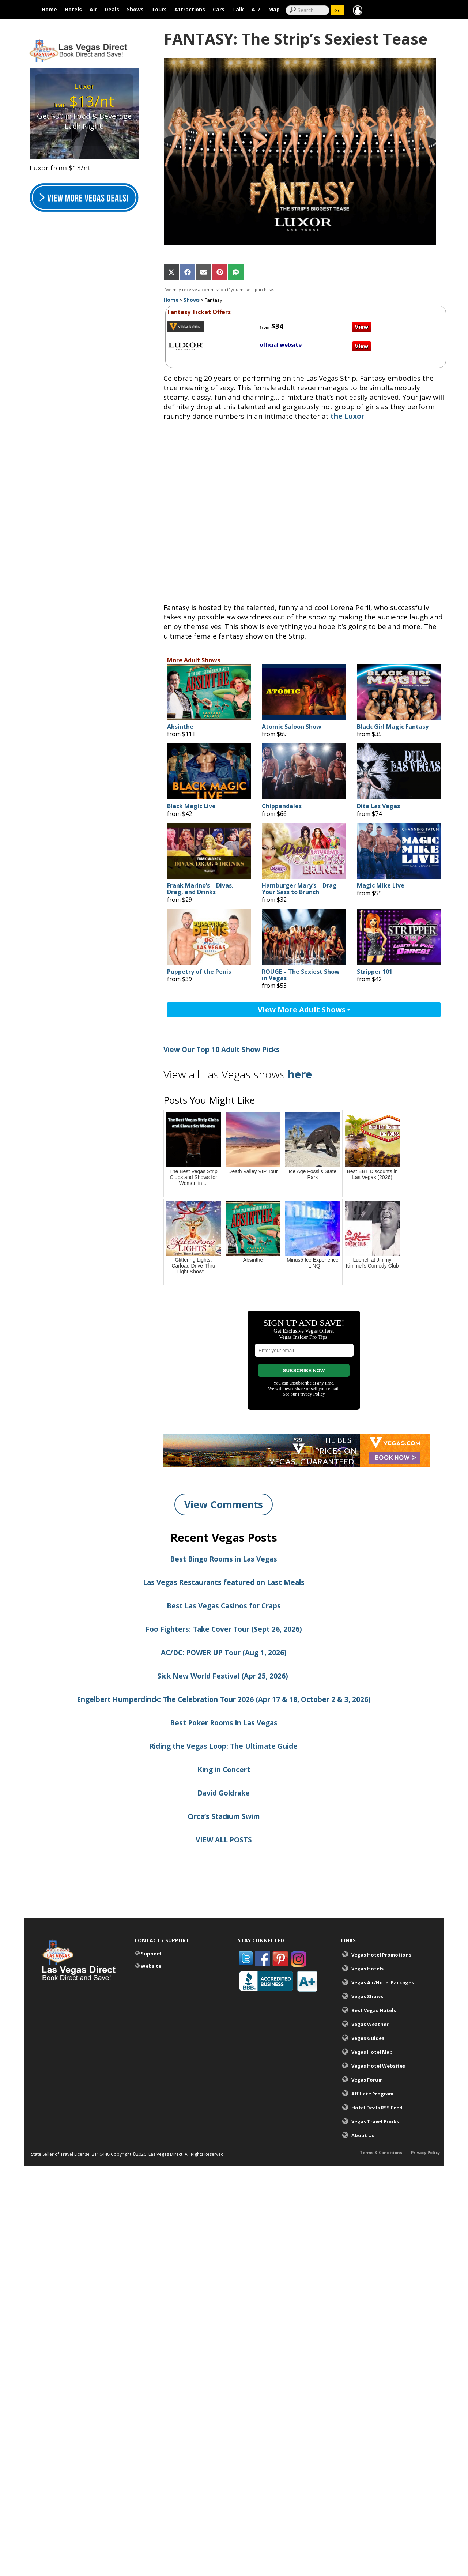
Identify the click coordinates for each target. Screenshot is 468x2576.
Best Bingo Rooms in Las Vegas (223, 1564)
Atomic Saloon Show (291, 732)
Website (151, 1971)
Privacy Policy (425, 2159)
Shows (135, 9)
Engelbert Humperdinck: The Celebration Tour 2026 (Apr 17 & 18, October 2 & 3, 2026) (224, 1704)
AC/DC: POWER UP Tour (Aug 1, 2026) (224, 1657)
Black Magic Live (191, 812)
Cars (218, 9)
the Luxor (347, 421)
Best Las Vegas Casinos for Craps (224, 1611)
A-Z (256, 9)
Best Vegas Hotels (373, 2015)
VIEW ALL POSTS (224, 1845)
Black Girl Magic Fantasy (393, 732)
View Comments (223, 1509)
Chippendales (282, 812)
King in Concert (223, 1775)
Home (49, 9)
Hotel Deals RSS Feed (377, 2112)
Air (93, 9)
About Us (362, 2140)
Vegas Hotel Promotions (381, 1960)
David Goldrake (223, 1798)
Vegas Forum (367, 2085)
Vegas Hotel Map (372, 2057)
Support (151, 1958)
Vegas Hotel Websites (378, 2071)
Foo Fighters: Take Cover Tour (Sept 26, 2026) (224, 1634)
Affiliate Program (372, 2098)
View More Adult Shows (304, 1015)
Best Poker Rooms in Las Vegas (224, 1728)
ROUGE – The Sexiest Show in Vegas (301, 980)
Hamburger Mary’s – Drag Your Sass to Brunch (299, 894)
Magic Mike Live (380, 891)
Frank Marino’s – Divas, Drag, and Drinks (200, 894)
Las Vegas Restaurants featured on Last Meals (224, 1587)
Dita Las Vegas (378, 812)
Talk (238, 9)
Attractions (189, 9)
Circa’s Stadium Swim (224, 1821)
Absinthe (180, 732)
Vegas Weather (370, 2029)
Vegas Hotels (367, 1973)
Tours (159, 9)
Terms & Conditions (381, 2159)
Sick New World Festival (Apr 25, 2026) (223, 1681)
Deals (112, 9)
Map (274, 9)
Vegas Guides (367, 2043)
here (300, 1079)
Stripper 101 (374, 977)
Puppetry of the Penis (199, 977)
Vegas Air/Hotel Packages (382, 1987)
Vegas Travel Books (375, 2126)
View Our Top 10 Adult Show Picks (221, 1055)
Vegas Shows (367, 2001)
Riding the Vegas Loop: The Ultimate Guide (224, 1751)
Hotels (73, 9)
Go (337, 10)
